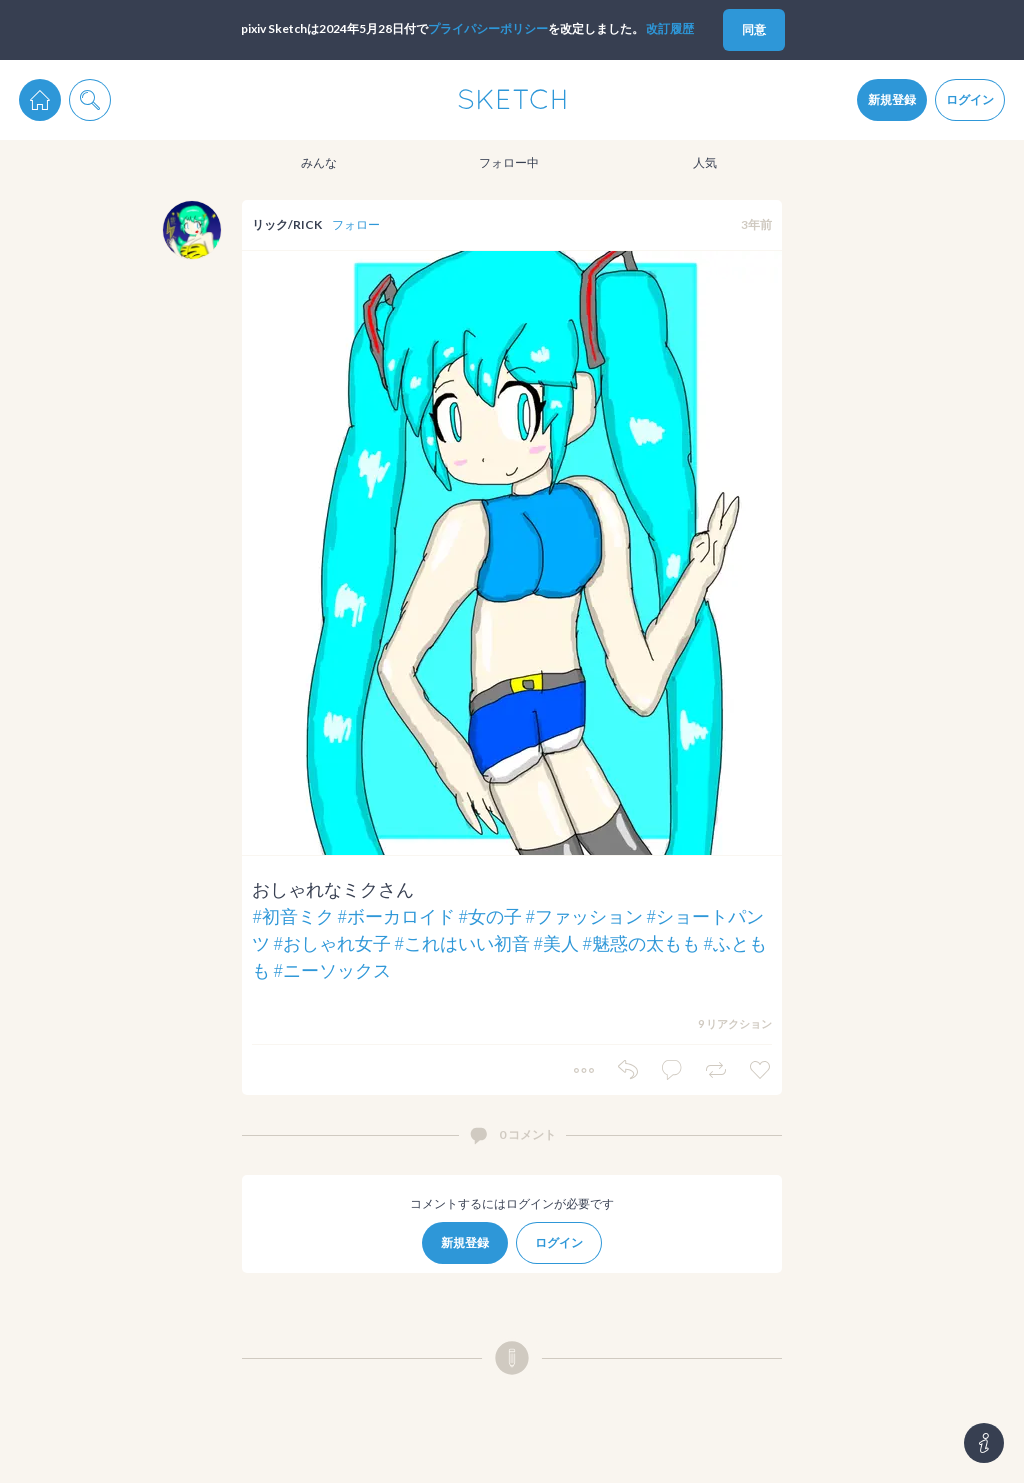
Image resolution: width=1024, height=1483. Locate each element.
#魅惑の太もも (641, 943)
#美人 (556, 943)
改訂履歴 (670, 28)
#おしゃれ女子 (332, 943)
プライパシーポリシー (488, 28)
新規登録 (892, 99)
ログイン (970, 99)
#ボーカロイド (396, 916)
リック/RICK (287, 224)
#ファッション (584, 916)
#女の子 (490, 916)
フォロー (356, 224)
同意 (754, 29)
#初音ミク (293, 916)
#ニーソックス (332, 970)
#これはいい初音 (462, 943)
